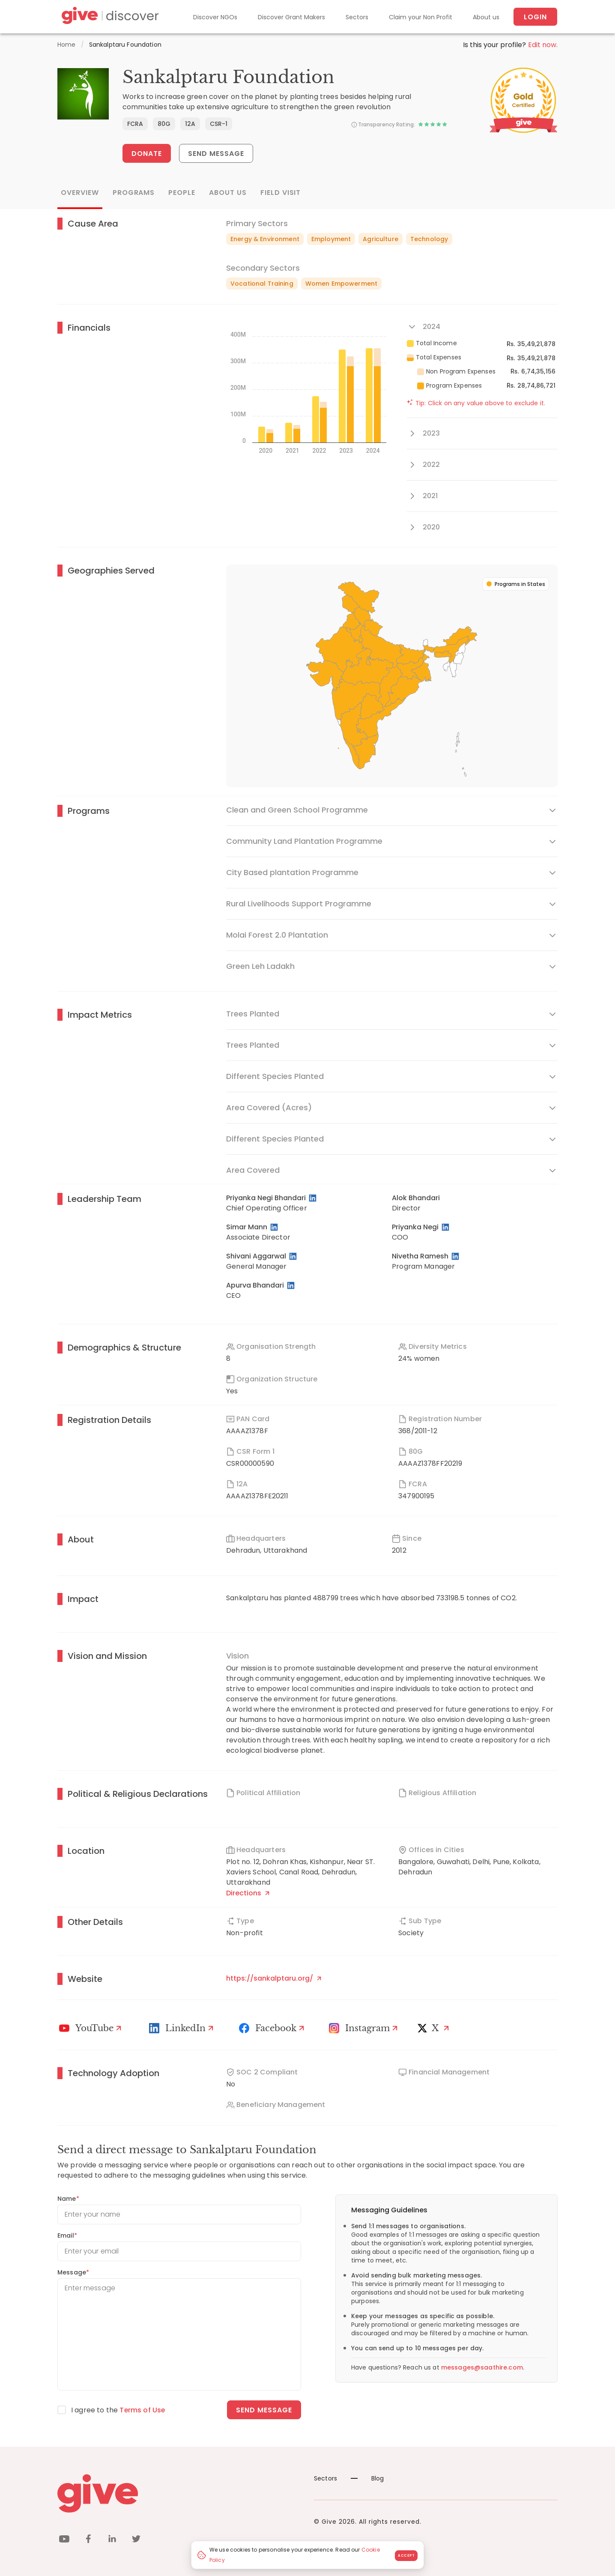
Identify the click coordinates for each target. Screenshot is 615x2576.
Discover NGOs (215, 17)
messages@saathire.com (482, 2367)
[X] (435, 2028)
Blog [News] (367, 2478)
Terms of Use (142, 2410)
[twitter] (136, 2540)
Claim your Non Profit (420, 17)
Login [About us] (535, 17)
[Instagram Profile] (364, 2028)
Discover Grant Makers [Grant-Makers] (291, 17)
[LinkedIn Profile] (313, 1198)
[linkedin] (112, 2540)
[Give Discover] (108, 17)
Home (66, 44)
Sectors (357, 17)
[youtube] (64, 2540)
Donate (146, 153)
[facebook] (88, 2540)
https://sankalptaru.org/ (273, 1978)
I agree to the (118, 2410)
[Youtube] (91, 2028)
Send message (264, 2410)
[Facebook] (272, 2028)
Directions (247, 1893)
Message (73, 2272)
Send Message (216, 153)
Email (67, 2235)
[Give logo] (179, 2493)
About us (486, 17)
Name (68, 2198)
